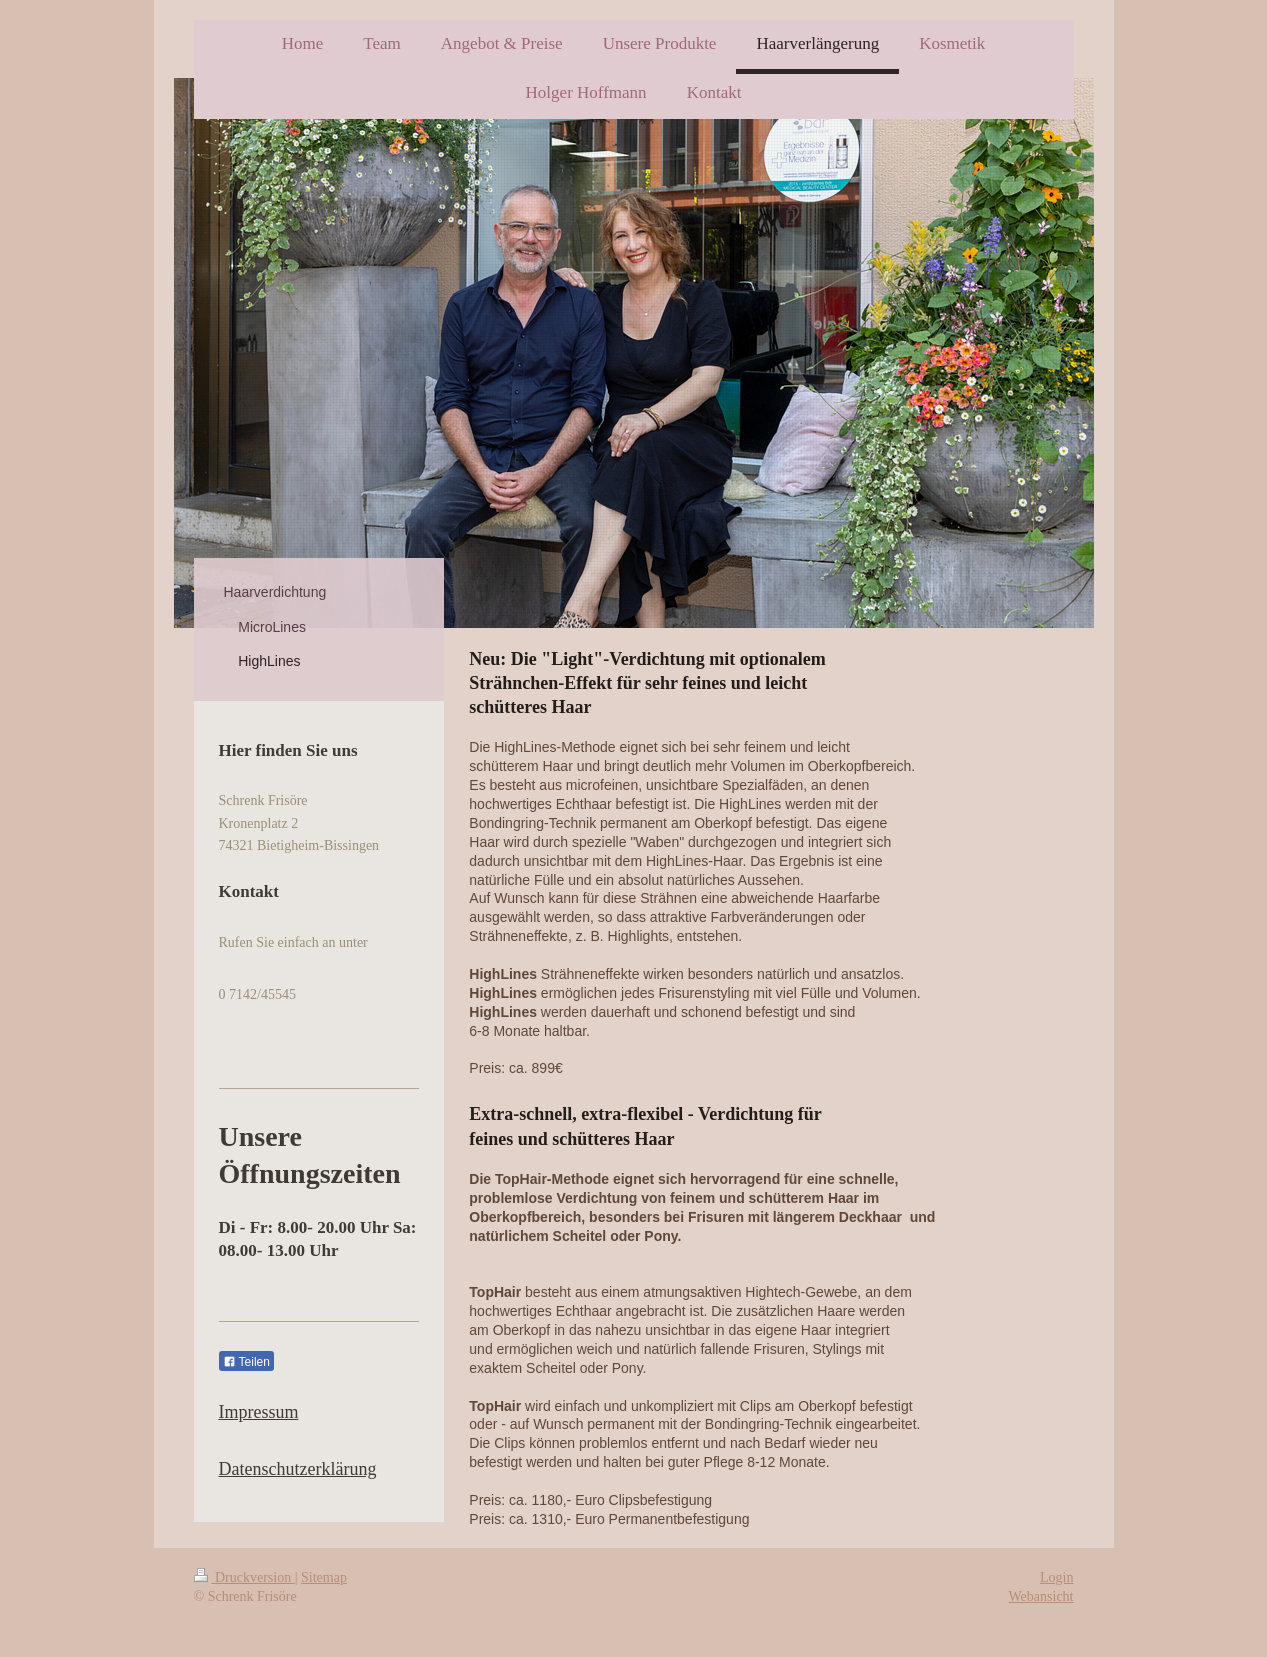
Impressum (259, 1412)
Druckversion (244, 1577)
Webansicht (1041, 1596)
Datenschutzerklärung (298, 1469)
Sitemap (324, 1577)
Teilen (246, 1362)
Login (1056, 1577)
